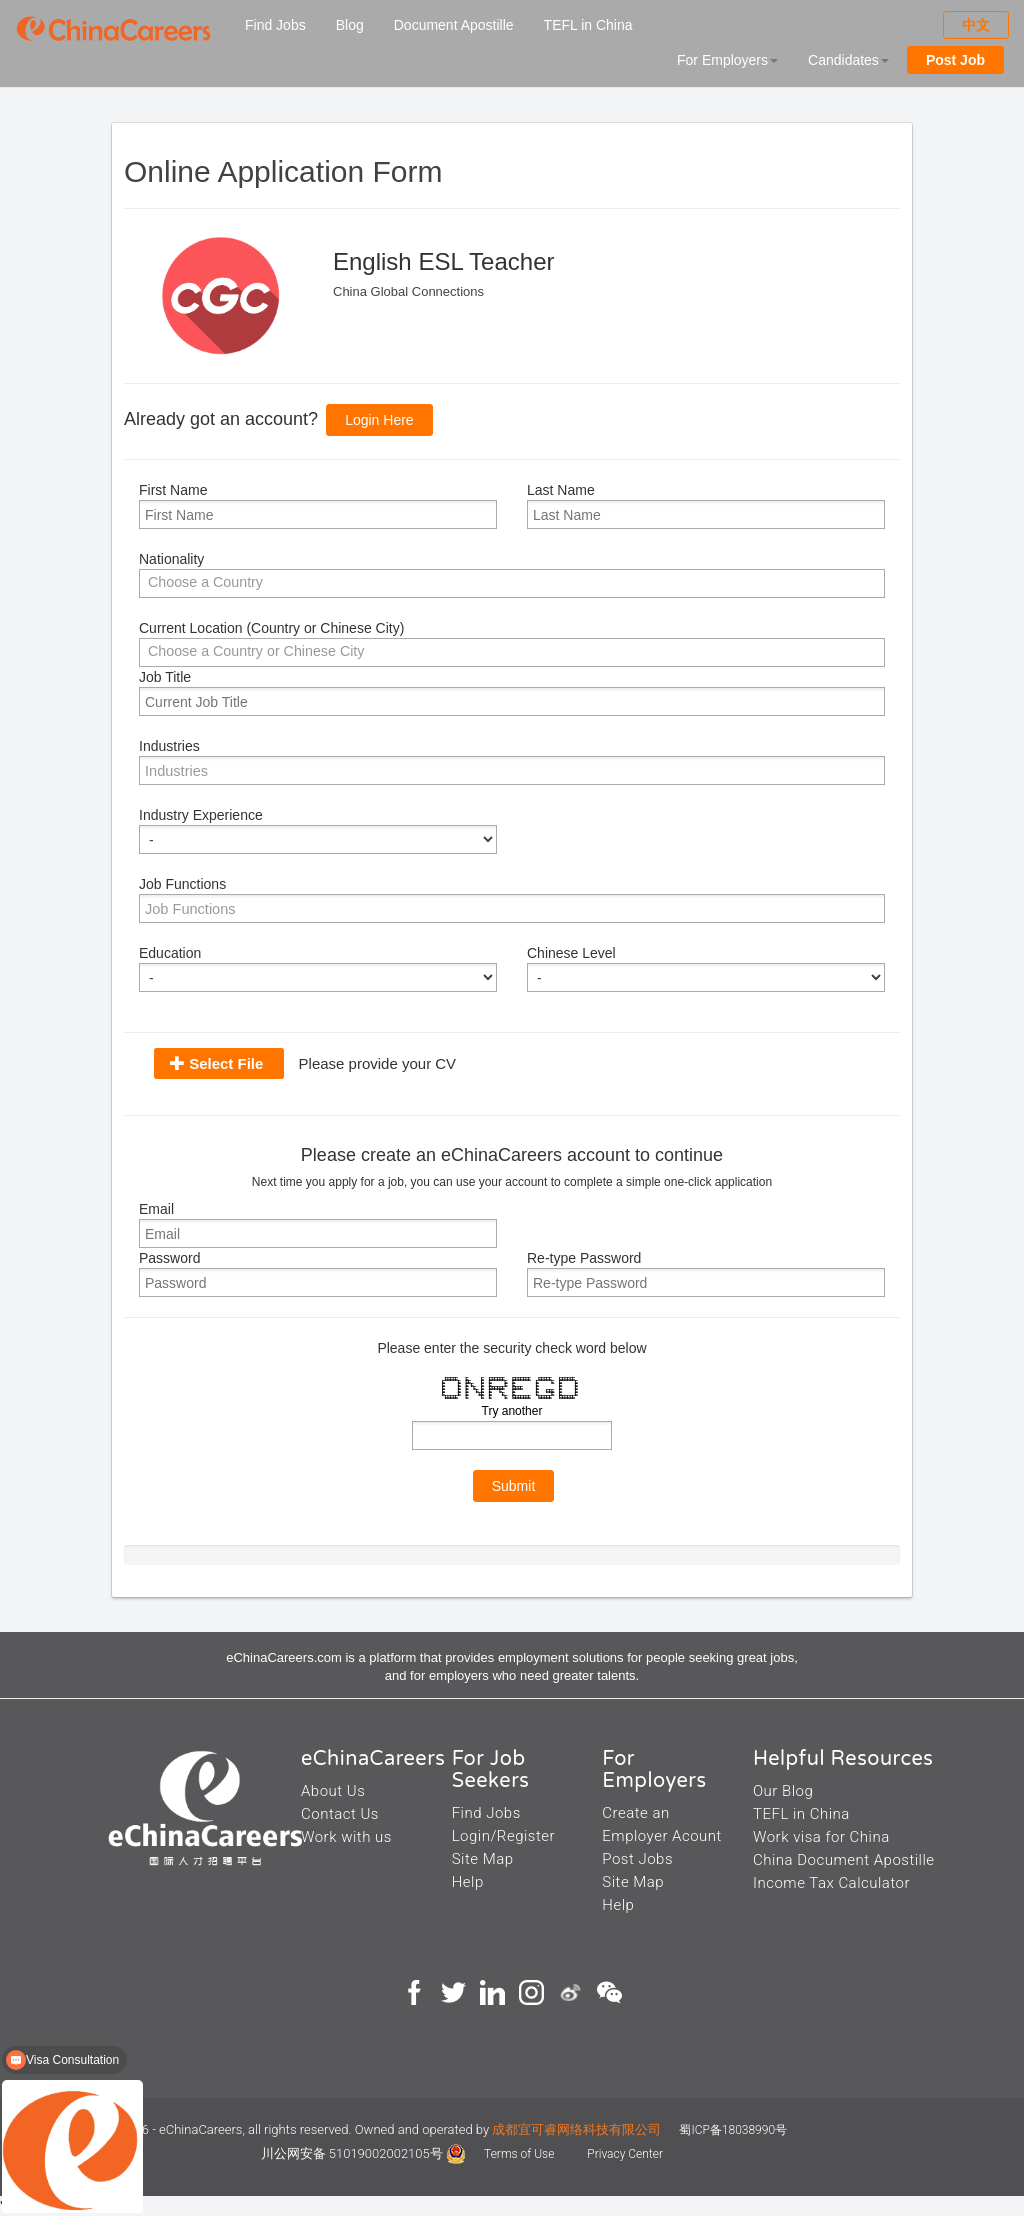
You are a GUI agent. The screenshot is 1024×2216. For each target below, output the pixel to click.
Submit (514, 1486)
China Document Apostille (844, 1860)
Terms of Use (520, 2154)
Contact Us (340, 1814)
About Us (333, 1791)
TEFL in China (588, 25)
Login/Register (503, 1836)
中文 (976, 25)
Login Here (379, 420)
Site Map (483, 1859)
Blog (350, 25)
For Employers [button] (727, 60)
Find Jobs (275, 25)
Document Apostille (454, 25)
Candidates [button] (848, 60)
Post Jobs (637, 1859)
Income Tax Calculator (831, 1883)
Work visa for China (821, 1837)
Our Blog (783, 1791)
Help (468, 1882)
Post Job (955, 60)
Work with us (346, 1837)
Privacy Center (625, 2154)
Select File (226, 1063)
